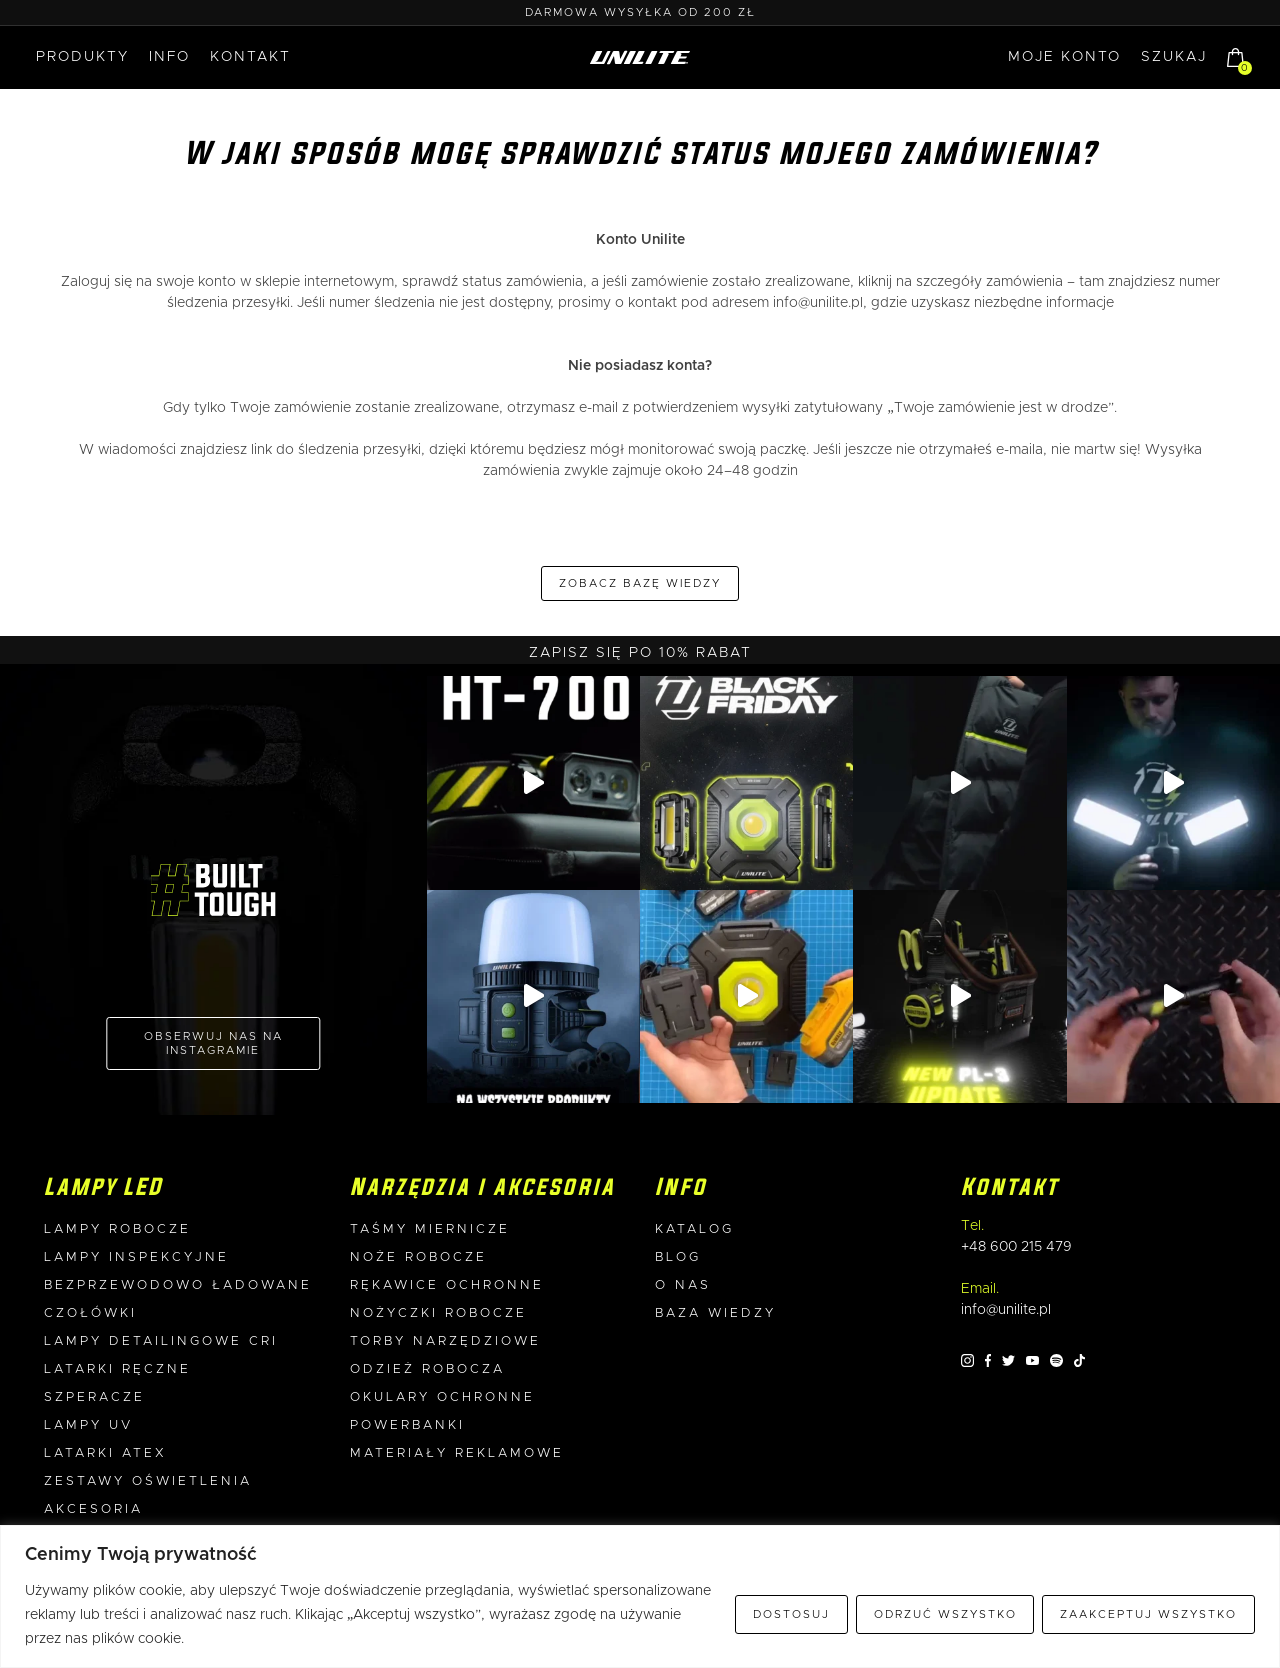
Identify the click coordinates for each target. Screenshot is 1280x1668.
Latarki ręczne (117, 1369)
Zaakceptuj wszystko (1148, 1614)
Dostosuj (791, 1614)
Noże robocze (418, 1257)
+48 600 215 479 (1016, 1247)
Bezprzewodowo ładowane (178, 1285)
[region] (640, 1596)
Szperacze (94, 1397)
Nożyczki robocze (438, 1313)
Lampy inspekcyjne (136, 1257)
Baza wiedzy (715, 1313)
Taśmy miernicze (430, 1229)
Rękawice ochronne (447, 1285)
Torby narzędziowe (445, 1341)
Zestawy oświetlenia (148, 1481)
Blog (678, 1257)
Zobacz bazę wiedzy (640, 583)
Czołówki (90, 1313)
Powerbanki (407, 1425)
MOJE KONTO (1064, 57)
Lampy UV (88, 1425)
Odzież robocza (427, 1369)
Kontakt (250, 57)
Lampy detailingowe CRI (161, 1341)
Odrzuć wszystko (945, 1614)
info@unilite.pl (818, 303)
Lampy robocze (117, 1229)
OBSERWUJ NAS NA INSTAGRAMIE (213, 1043)
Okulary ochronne (442, 1397)
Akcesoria (93, 1509)
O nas (683, 1285)
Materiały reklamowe (457, 1453)
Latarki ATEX (105, 1453)
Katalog (694, 1229)
